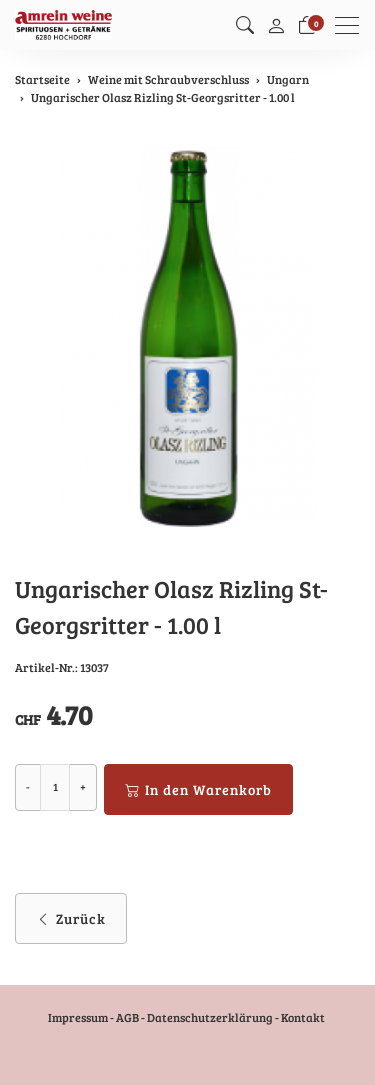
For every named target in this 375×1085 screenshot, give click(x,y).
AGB (127, 1017)
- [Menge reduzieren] (28, 786)
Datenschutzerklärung (210, 1017)
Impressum (78, 1017)
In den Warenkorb (198, 789)
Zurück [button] (71, 918)
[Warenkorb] (307, 25)
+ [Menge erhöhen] (83, 786)
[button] (245, 25)
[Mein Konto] (276, 25)
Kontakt (303, 1017)
